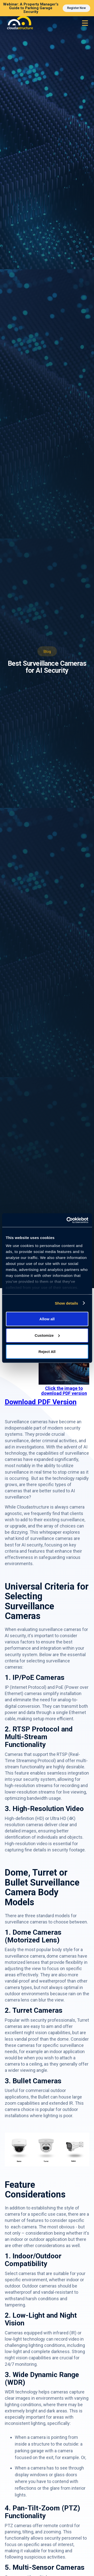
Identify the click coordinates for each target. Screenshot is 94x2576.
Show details (66, 1303)
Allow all (47, 1319)
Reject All (47, 1351)
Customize (47, 1335)
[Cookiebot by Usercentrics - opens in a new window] (67, 1220)
